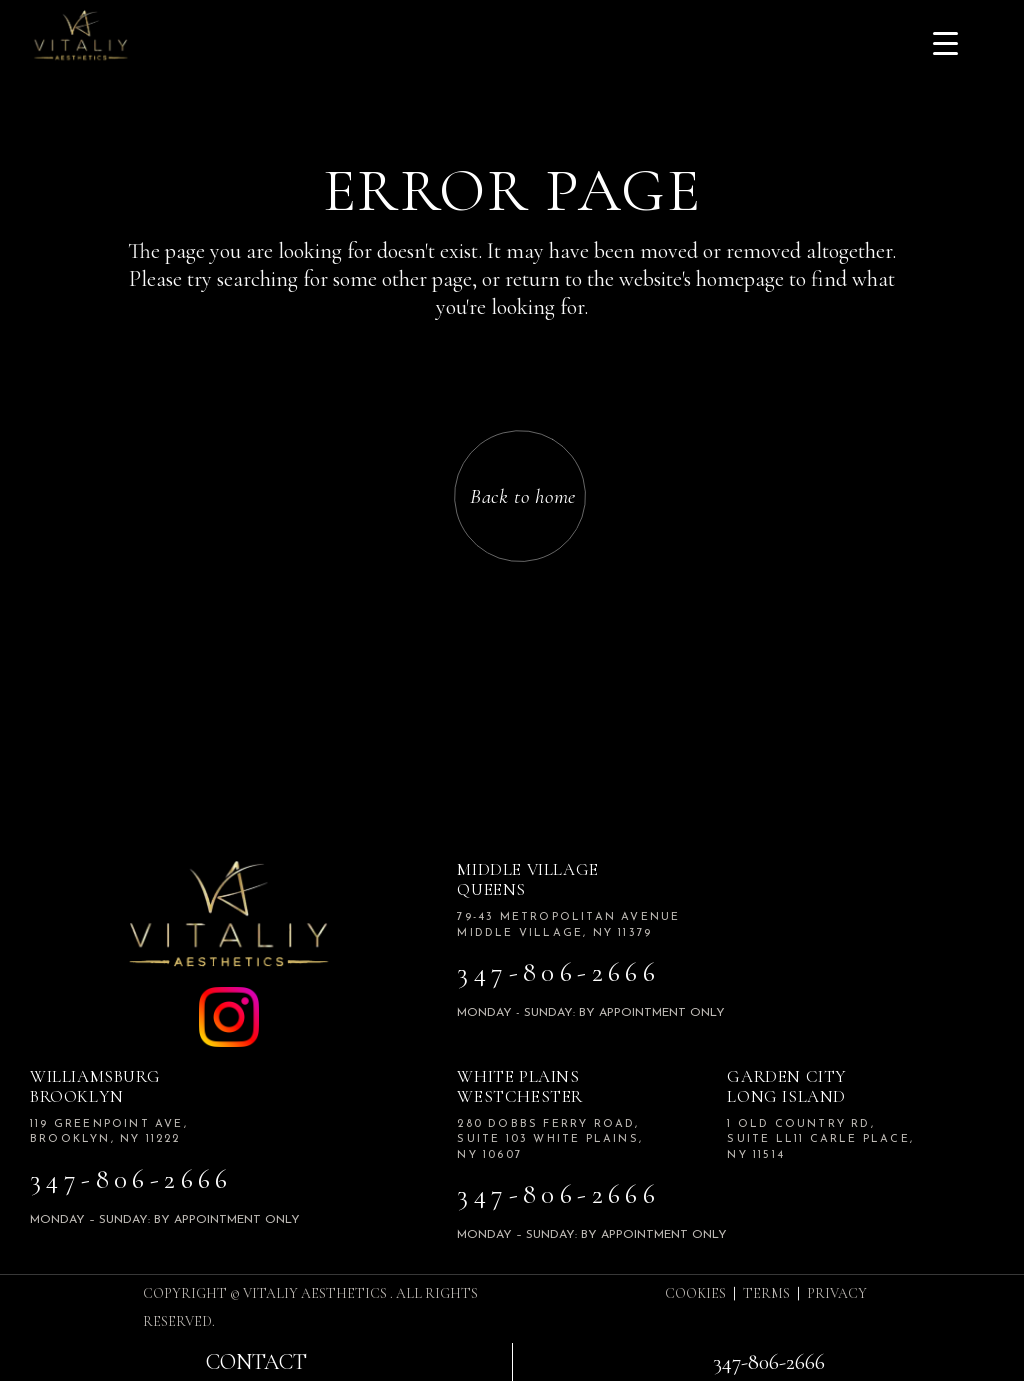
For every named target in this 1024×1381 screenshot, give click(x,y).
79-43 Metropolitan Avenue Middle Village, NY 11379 (568, 925)
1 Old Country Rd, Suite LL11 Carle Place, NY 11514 (820, 1140)
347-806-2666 (558, 972)
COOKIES (695, 1293)
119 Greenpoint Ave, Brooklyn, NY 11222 (109, 1132)
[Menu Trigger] (945, 42)
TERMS (766, 1293)
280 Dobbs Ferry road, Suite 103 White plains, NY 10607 (550, 1140)
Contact (256, 1362)
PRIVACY (837, 1293)
